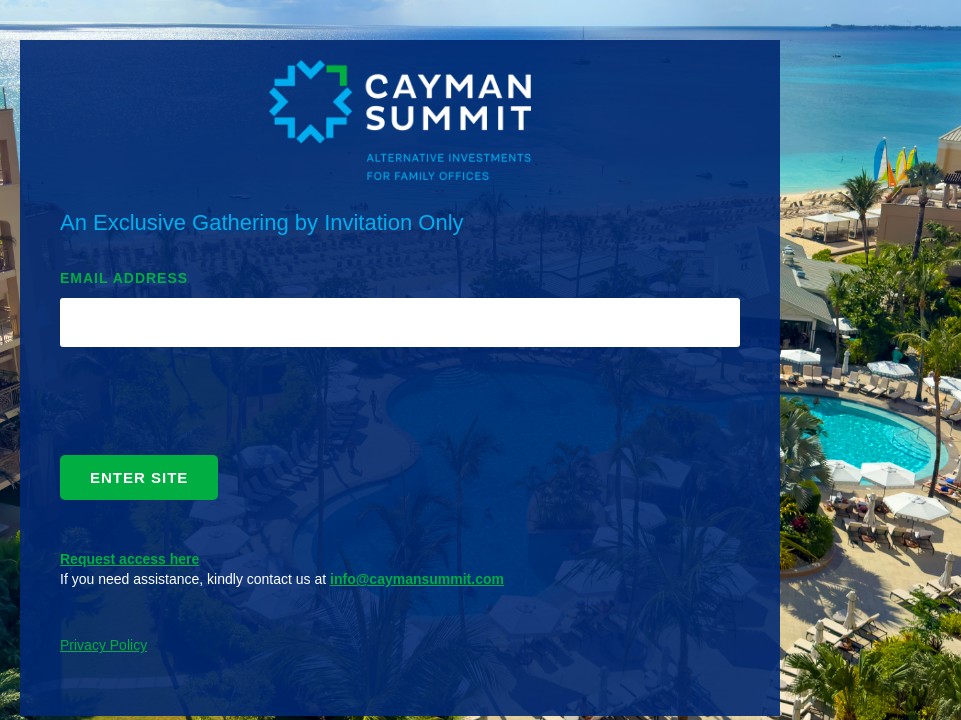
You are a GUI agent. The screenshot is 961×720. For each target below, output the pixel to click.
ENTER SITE (139, 477)
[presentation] (212, 406)
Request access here (129, 559)
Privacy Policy (103, 645)
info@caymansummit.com (417, 579)
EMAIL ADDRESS (124, 278)
